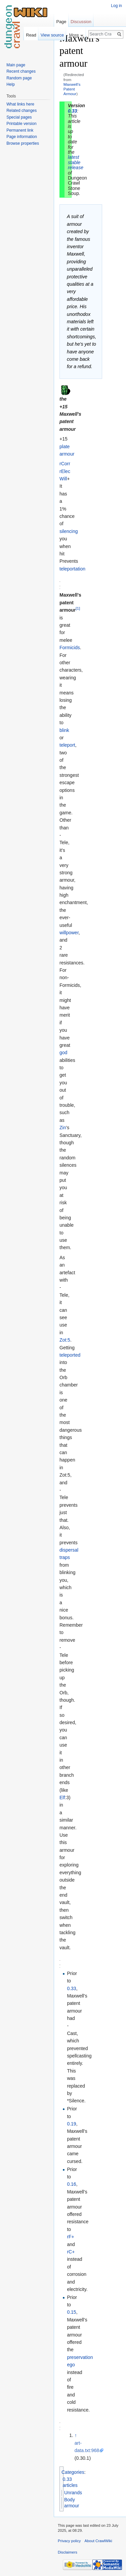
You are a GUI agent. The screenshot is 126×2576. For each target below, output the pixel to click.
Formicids (69, 647)
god (63, 1052)
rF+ (70, 2236)
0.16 (71, 2184)
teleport (67, 745)
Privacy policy (69, 2541)
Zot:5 (64, 1340)
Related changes (21, 110)
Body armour (71, 2502)
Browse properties (22, 143)
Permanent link (19, 130)
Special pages (19, 117)
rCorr (64, 463)
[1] (78, 608)
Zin (62, 1127)
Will (63, 478)
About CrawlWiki (98, 2541)
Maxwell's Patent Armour (72, 89)
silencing (68, 531)
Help (10, 84)
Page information (21, 136)
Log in (116, 5)
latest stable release (75, 162)
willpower (69, 932)
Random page (19, 78)
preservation (80, 2357)
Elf (62, 1797)
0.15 (71, 2312)
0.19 (71, 2123)
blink (64, 730)
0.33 (72, 111)
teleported (69, 1355)
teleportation (72, 568)
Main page (15, 65)
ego (71, 2364)
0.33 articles (70, 2482)
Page (61, 21)
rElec (64, 471)
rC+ (71, 2251)
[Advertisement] (94, 132)
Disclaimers (67, 2552)
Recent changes (21, 71)
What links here (20, 104)
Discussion (81, 21)
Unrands (73, 2492)
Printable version (21, 123)
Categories (72, 2472)
